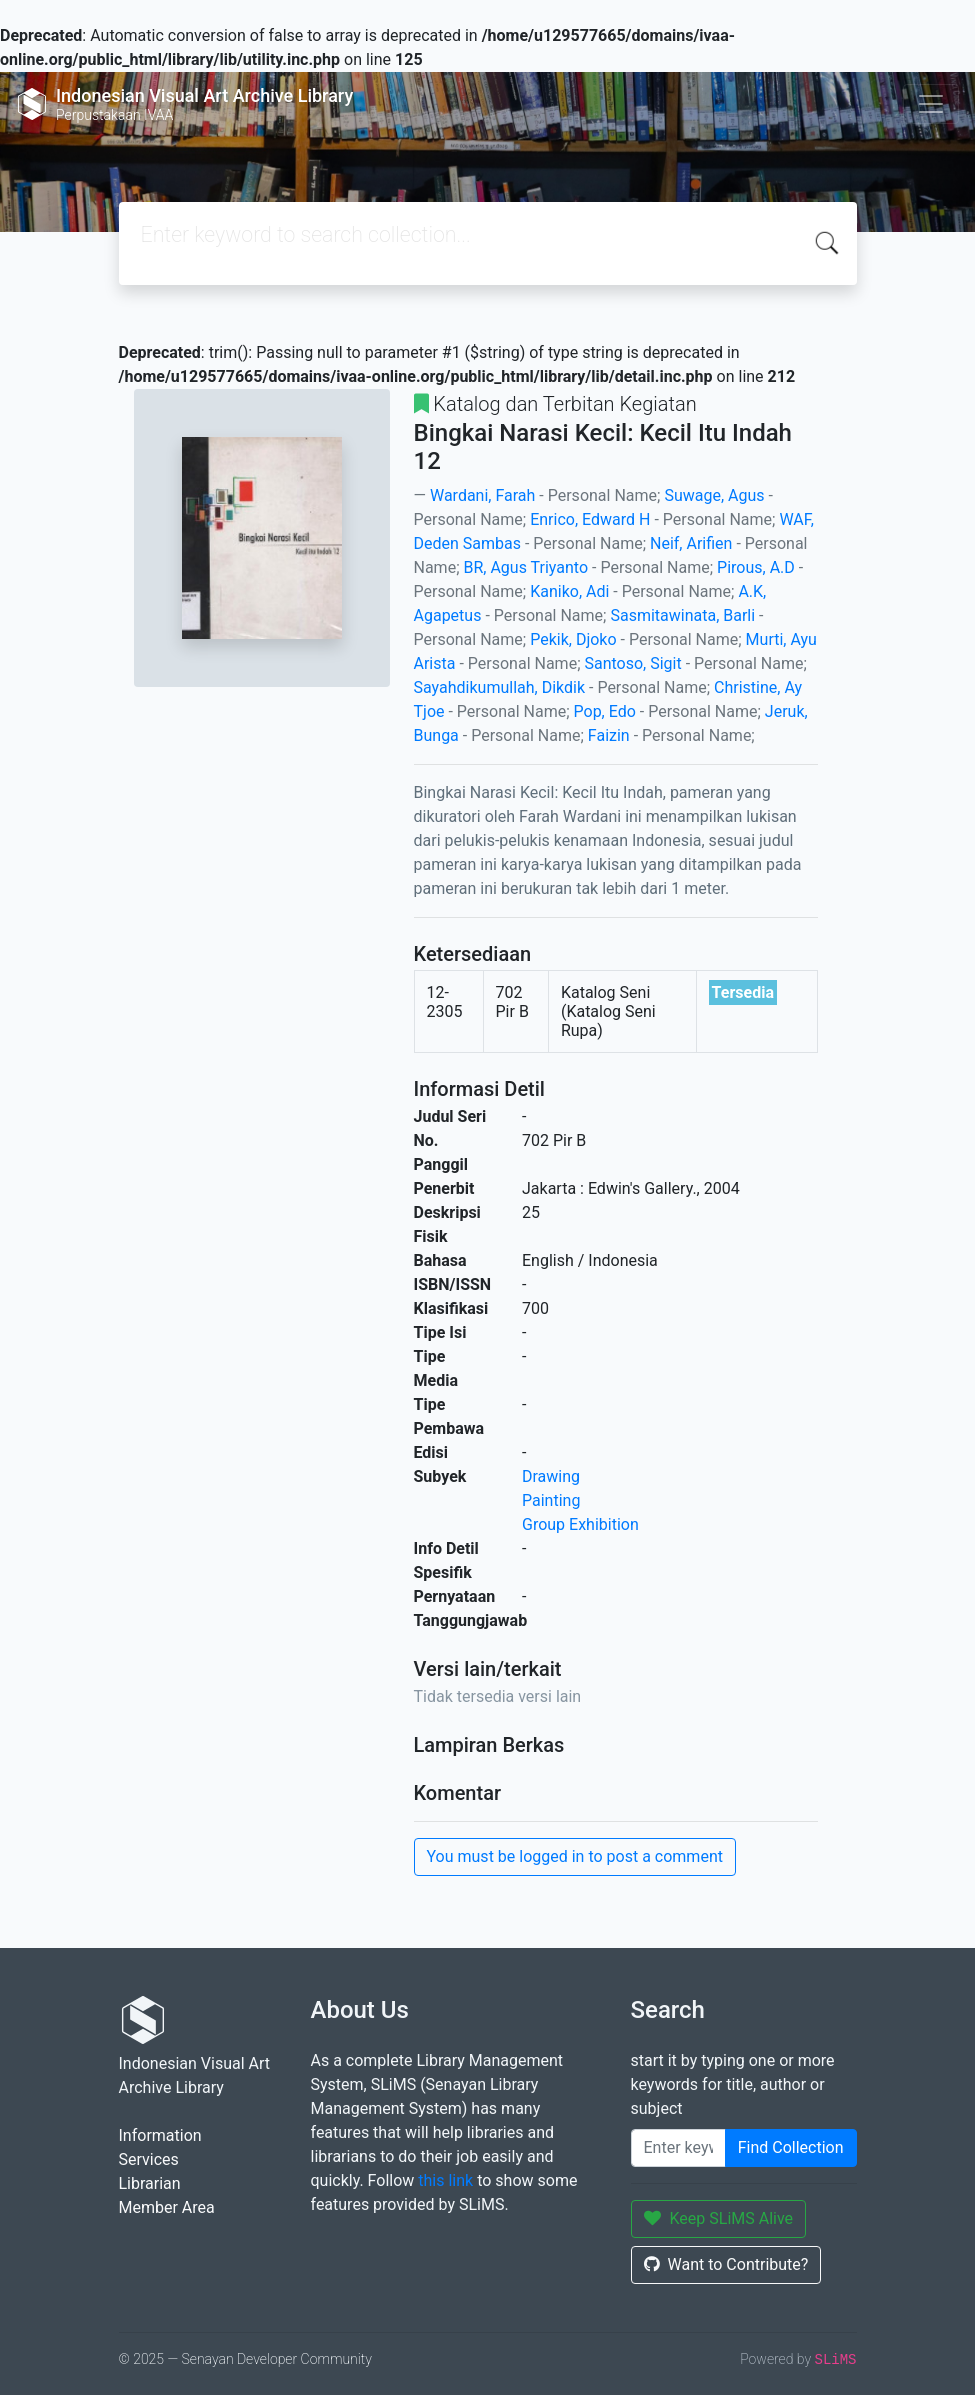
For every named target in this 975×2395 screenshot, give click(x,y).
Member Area (167, 2207)
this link (445, 2180)
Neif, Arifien (691, 543)
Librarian (150, 2183)
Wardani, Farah (482, 495)
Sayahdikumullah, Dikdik (500, 687)
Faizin (609, 735)
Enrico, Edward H (590, 519)
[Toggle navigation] (931, 104)
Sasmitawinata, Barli (682, 615)
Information (160, 2135)
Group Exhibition (580, 1524)
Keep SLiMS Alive (719, 2218)
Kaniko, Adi (569, 591)
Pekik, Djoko (573, 639)
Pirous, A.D (756, 567)
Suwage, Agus (714, 495)
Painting (551, 1500)
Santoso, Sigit (632, 663)
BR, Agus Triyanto (525, 567)
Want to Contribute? (726, 2264)
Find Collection (791, 2147)
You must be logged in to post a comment (575, 1856)
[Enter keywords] (678, 2148)
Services (149, 2159)
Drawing (551, 1476)
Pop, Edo (605, 711)
